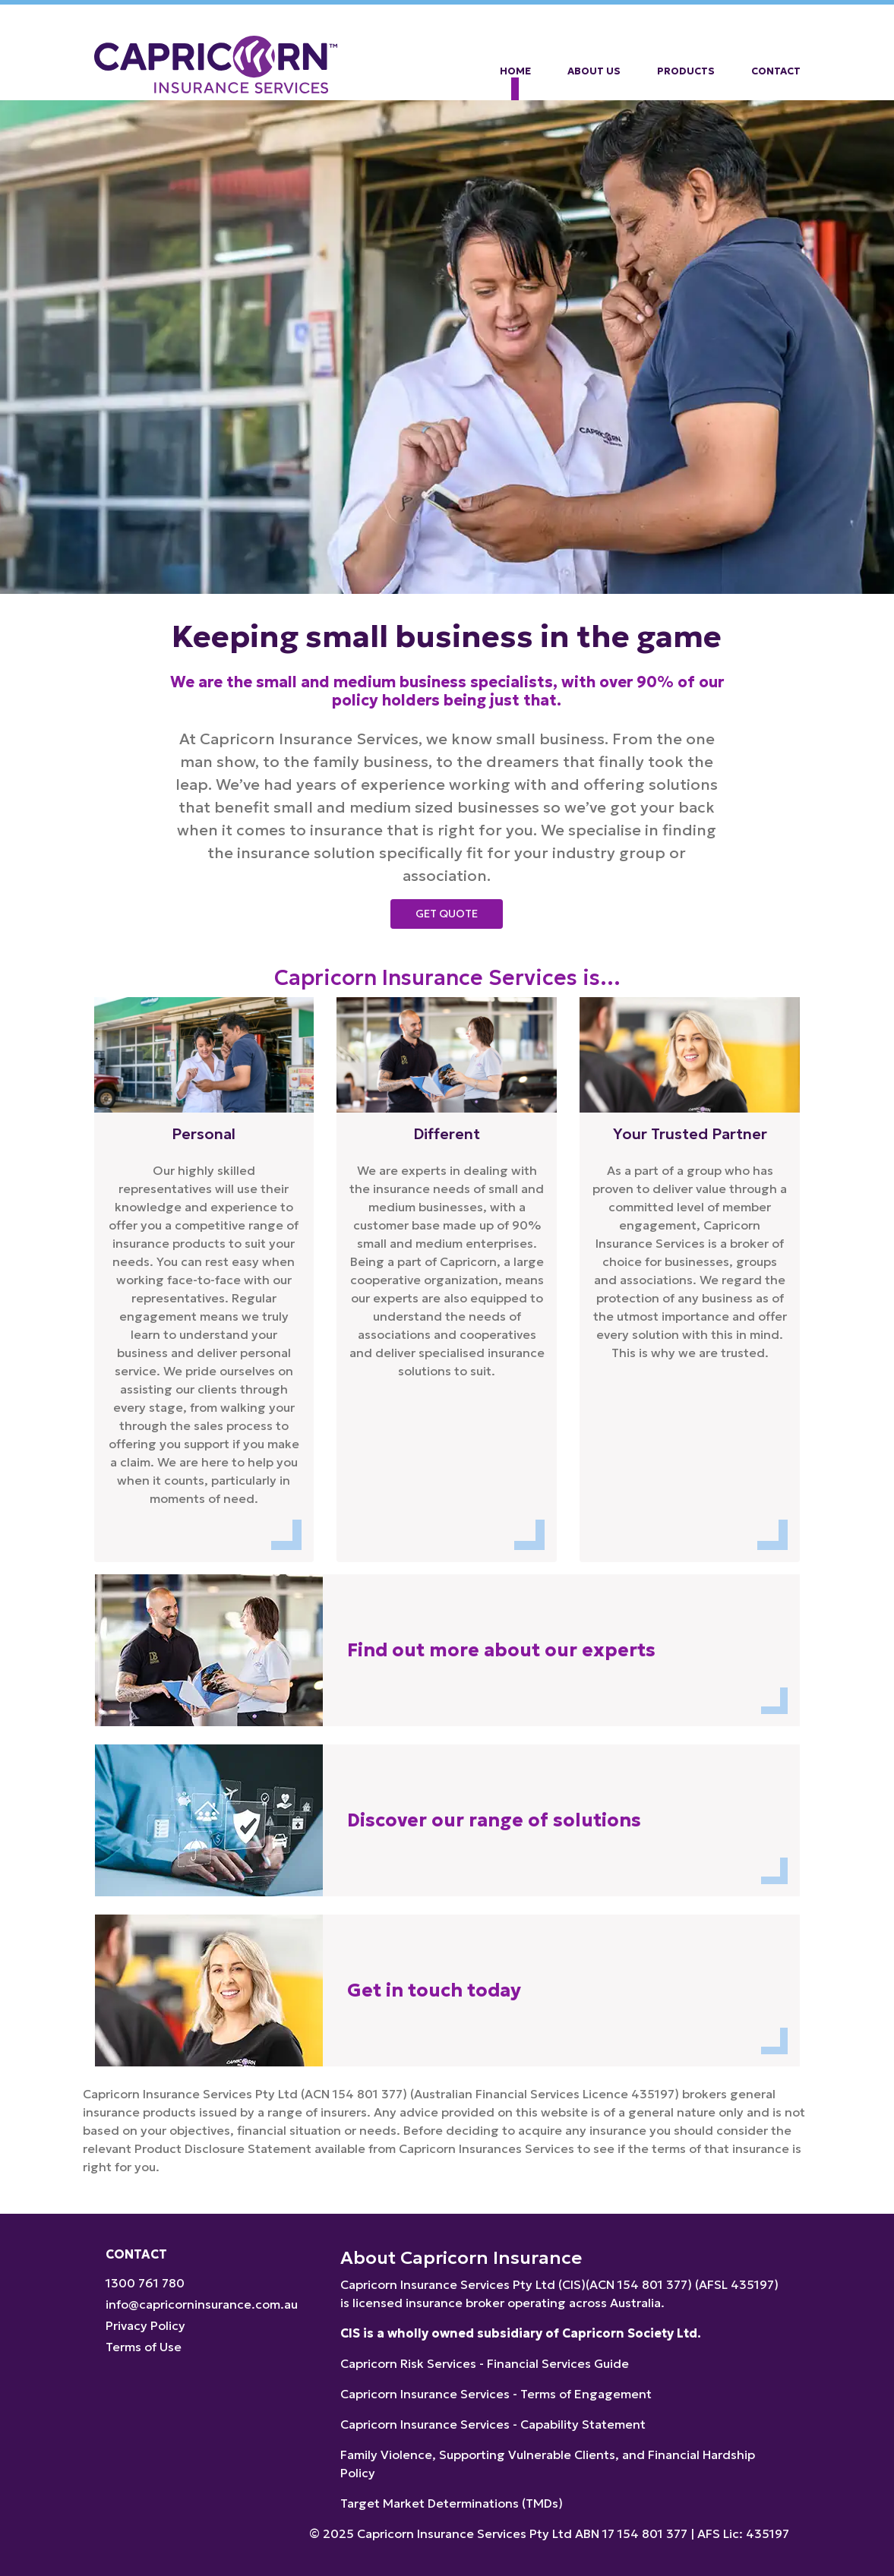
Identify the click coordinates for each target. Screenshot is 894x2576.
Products (686, 71)
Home (515, 71)
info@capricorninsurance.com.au (202, 2304)
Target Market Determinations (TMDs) (451, 2503)
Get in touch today (434, 1990)
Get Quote (446, 913)
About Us (594, 71)
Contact (776, 71)
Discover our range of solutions (494, 1820)
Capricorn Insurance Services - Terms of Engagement (496, 2393)
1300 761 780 (145, 2282)
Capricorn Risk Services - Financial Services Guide (484, 2363)
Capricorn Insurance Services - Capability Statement (493, 2424)
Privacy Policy (145, 2325)
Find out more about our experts (501, 1650)
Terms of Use (144, 2346)
